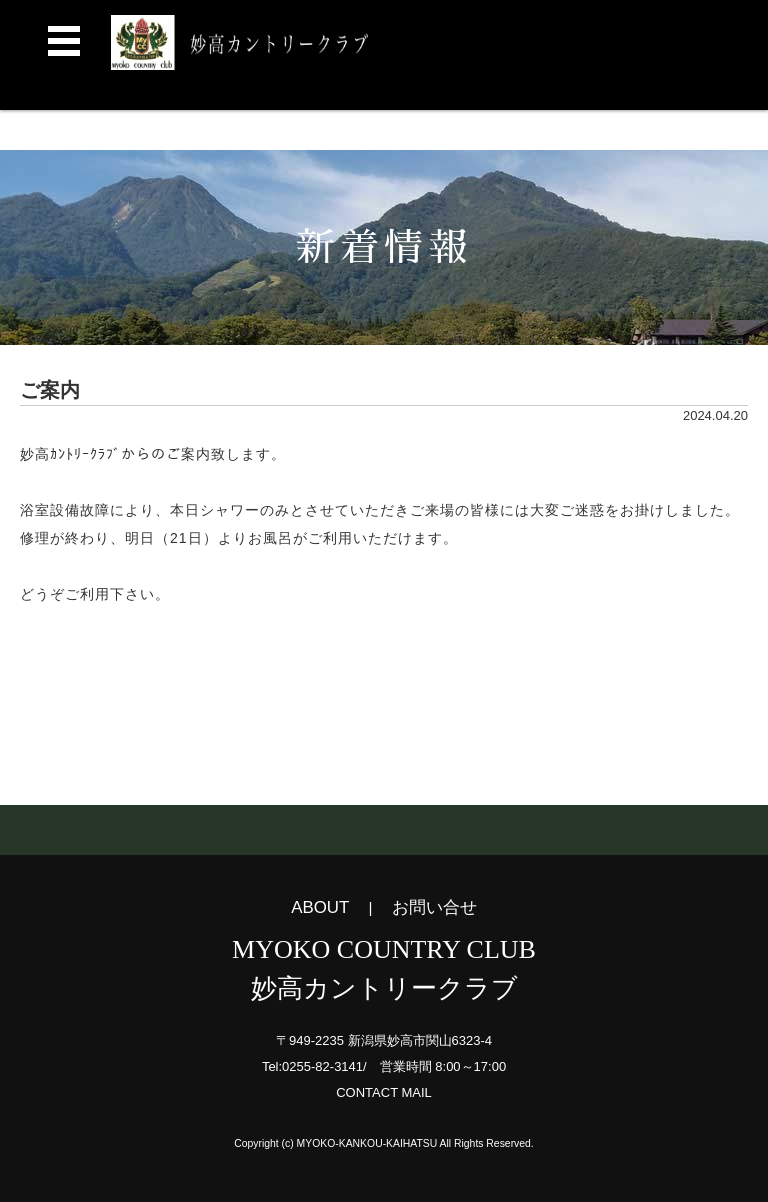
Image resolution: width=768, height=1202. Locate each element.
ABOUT (320, 907)
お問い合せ (434, 907)
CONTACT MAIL (384, 1092)
